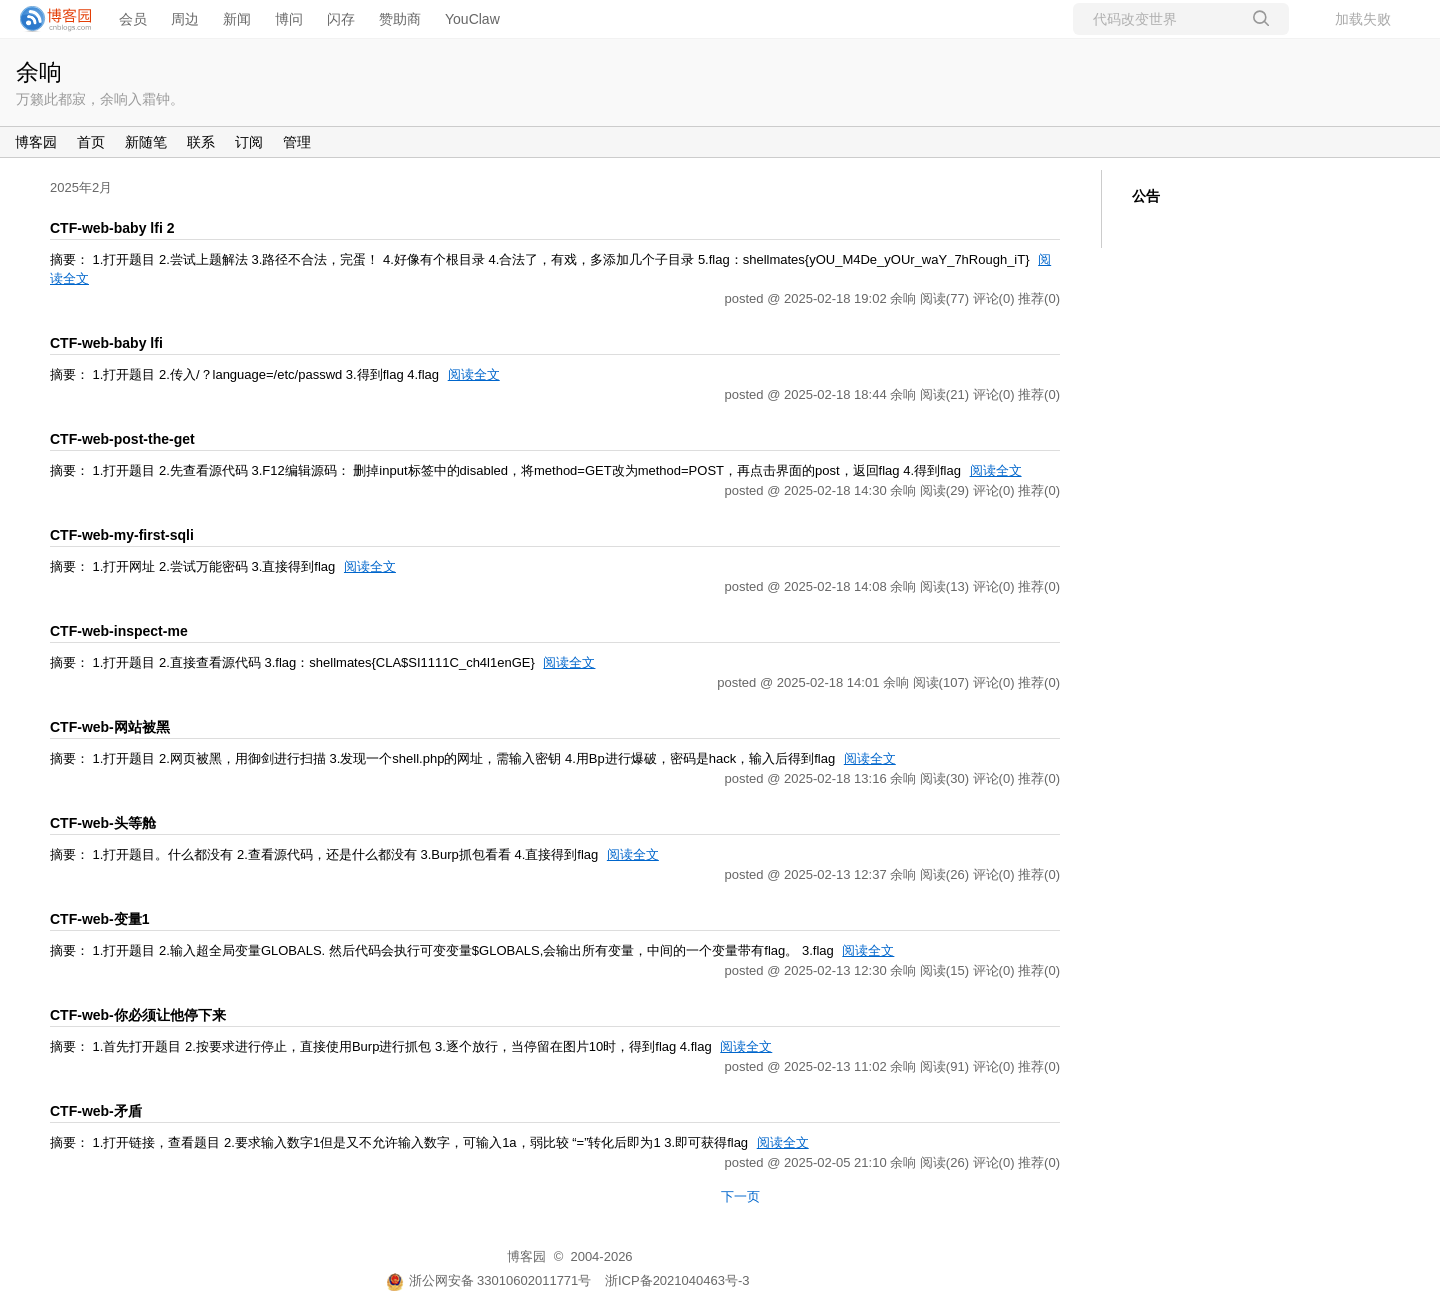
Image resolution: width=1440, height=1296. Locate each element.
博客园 (36, 142)
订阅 (249, 142)
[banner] (50, 19)
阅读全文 (474, 374)
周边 (185, 19)
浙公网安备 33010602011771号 (489, 1280)
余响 (39, 72)
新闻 (237, 19)
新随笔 (146, 142)
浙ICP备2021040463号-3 (677, 1280)
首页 (91, 142)
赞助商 (400, 19)
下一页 (740, 1196)
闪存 (341, 19)
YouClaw (472, 19)
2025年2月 (81, 187)
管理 (297, 142)
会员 (133, 19)
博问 (289, 19)
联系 (201, 142)
